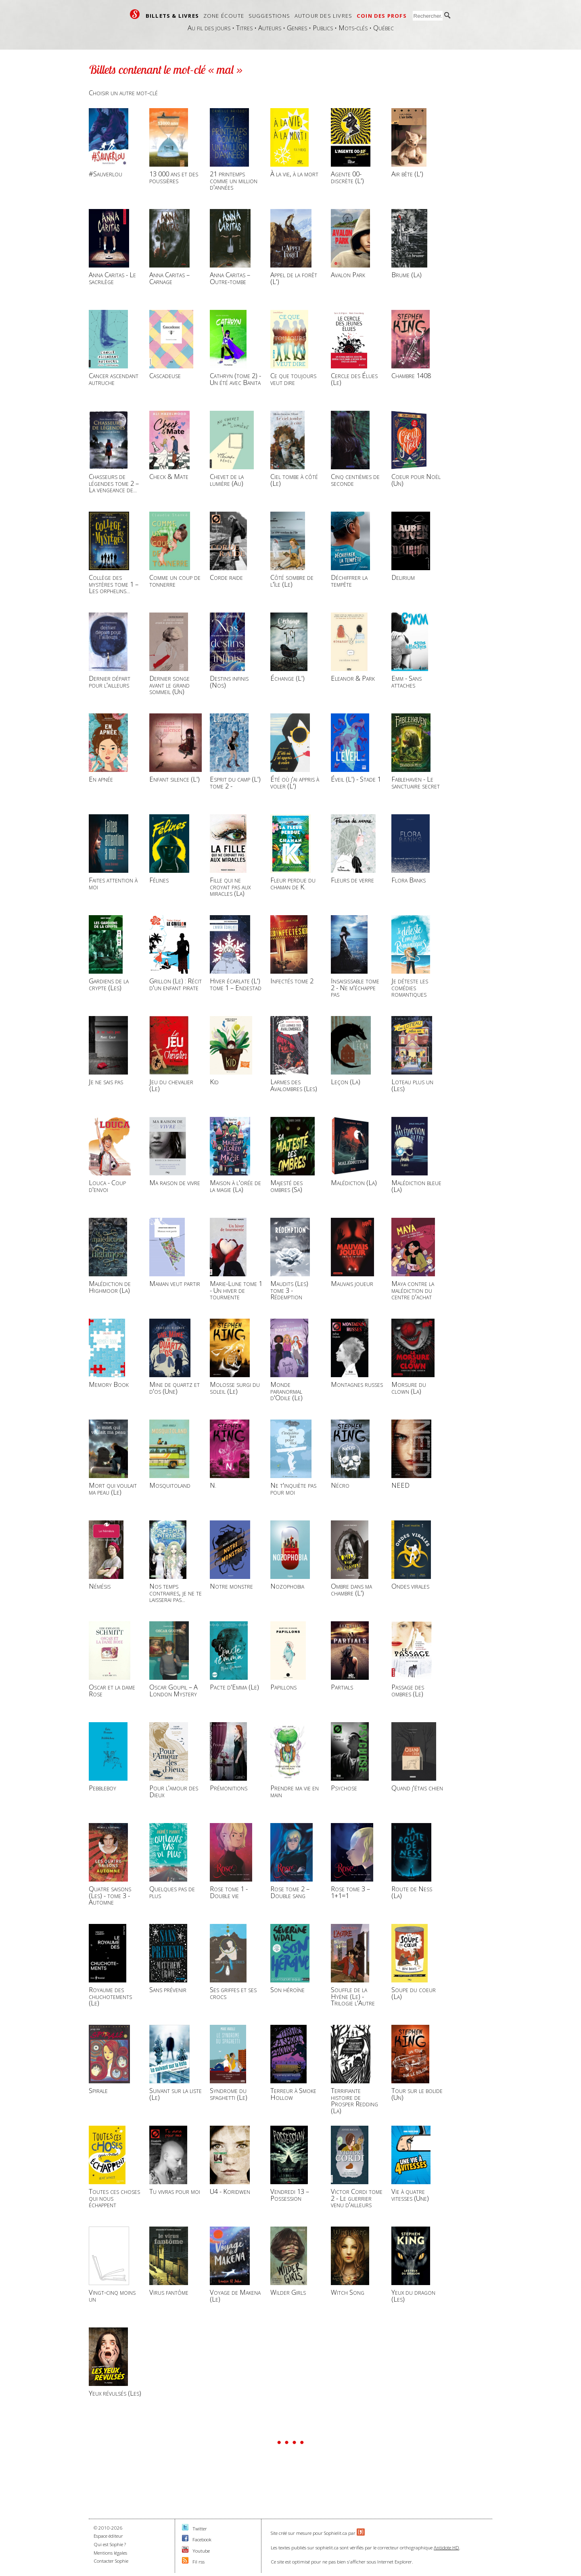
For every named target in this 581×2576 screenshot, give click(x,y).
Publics (323, 27)
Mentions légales (110, 2553)
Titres (244, 27)
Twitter (199, 2529)
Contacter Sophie (111, 2561)
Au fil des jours (209, 27)
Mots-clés (353, 27)
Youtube (201, 2551)
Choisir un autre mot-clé (123, 92)
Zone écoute (223, 15)
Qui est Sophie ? (110, 2544)
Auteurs (269, 27)
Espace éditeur (108, 2536)
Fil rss (198, 2562)
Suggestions (269, 15)
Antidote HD (446, 2548)
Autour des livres (323, 15)
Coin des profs (382, 15)
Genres (297, 27)
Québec (383, 27)
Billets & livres (172, 15)
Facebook (201, 2539)
